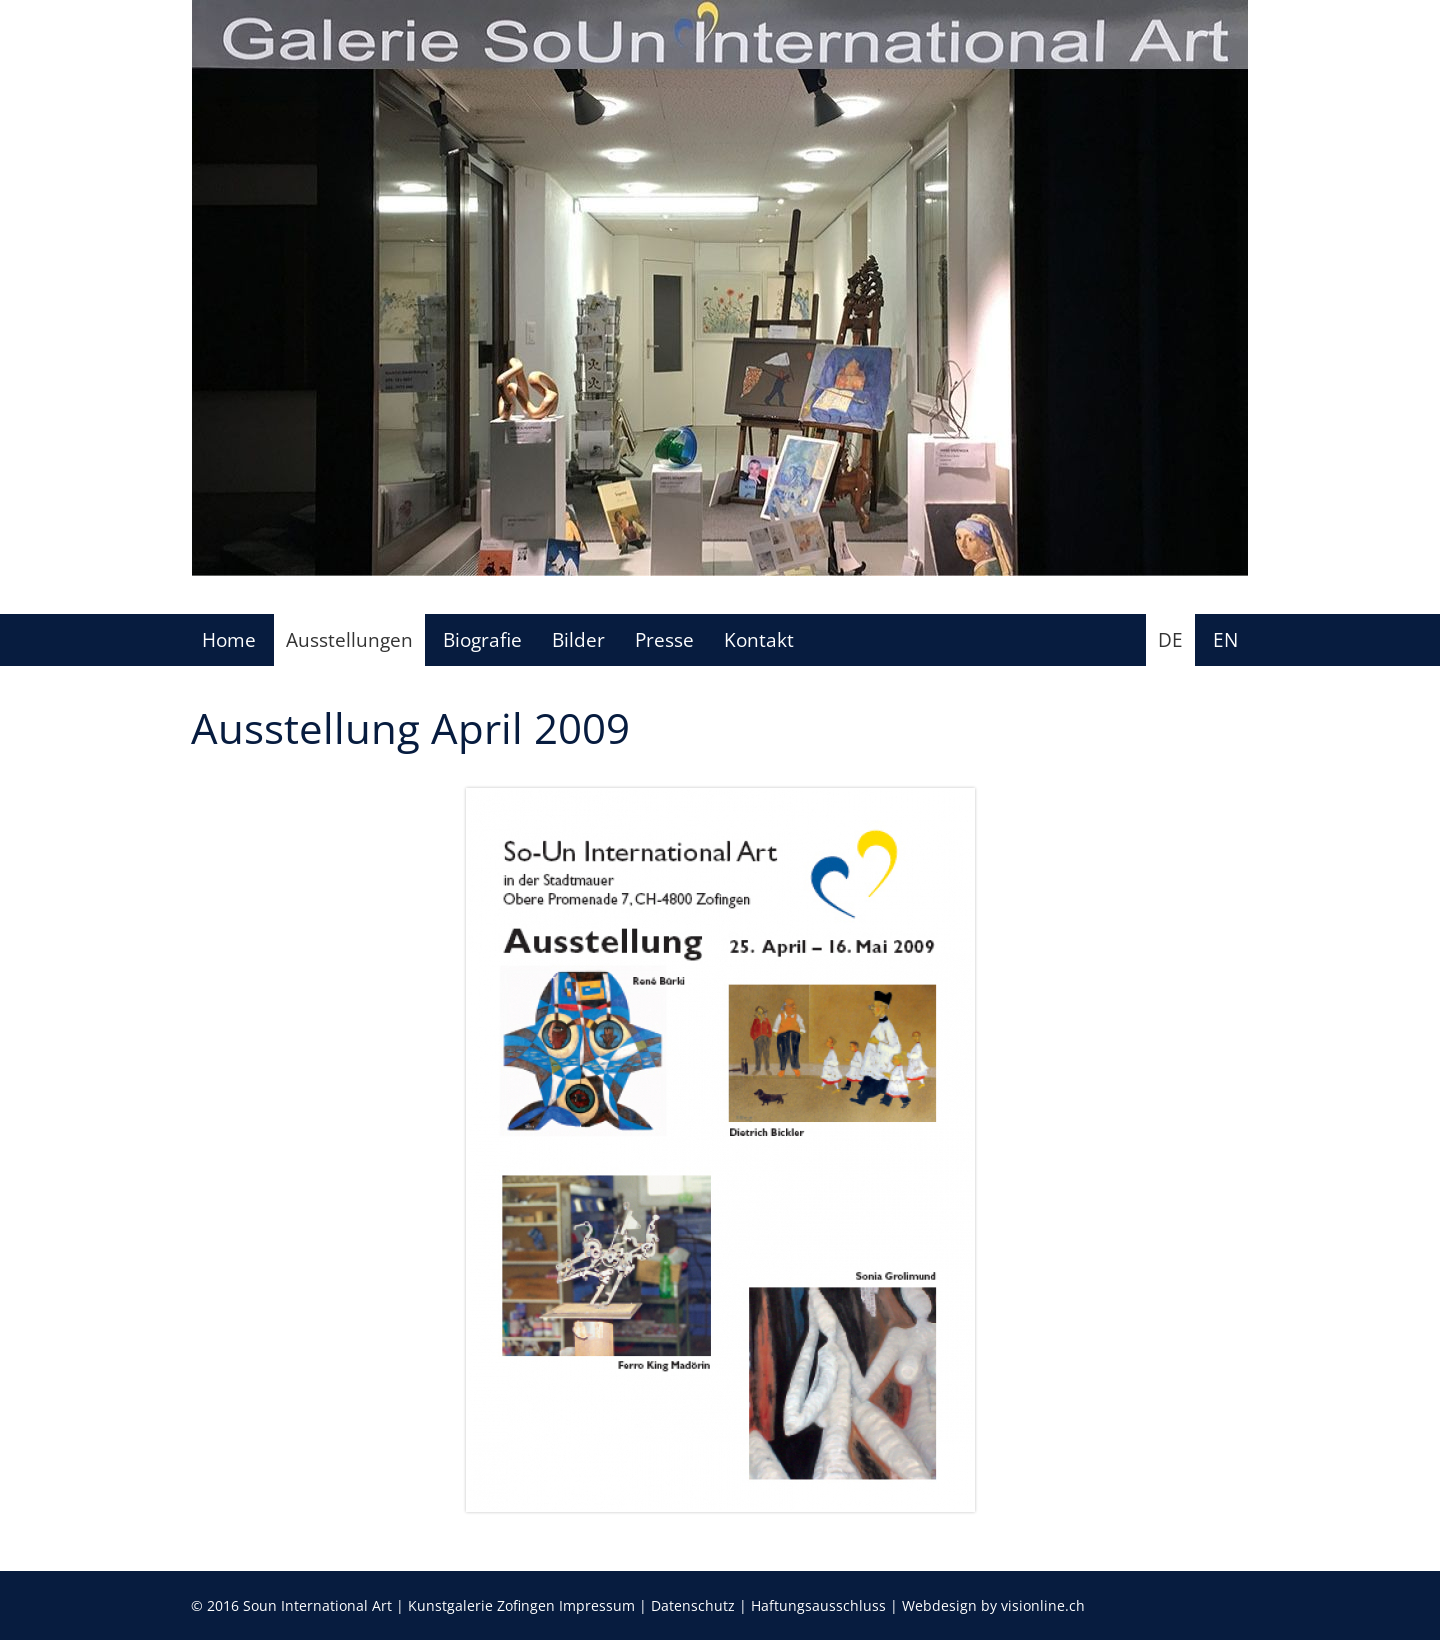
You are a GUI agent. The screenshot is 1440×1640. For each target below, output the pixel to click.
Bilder (578, 639)
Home (229, 639)
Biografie (482, 639)
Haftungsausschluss (818, 1605)
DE (1170, 639)
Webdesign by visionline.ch (993, 1605)
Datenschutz (693, 1605)
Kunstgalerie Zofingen (481, 1605)
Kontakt (759, 639)
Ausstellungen (349, 639)
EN (1225, 639)
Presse (664, 639)
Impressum (597, 1605)
